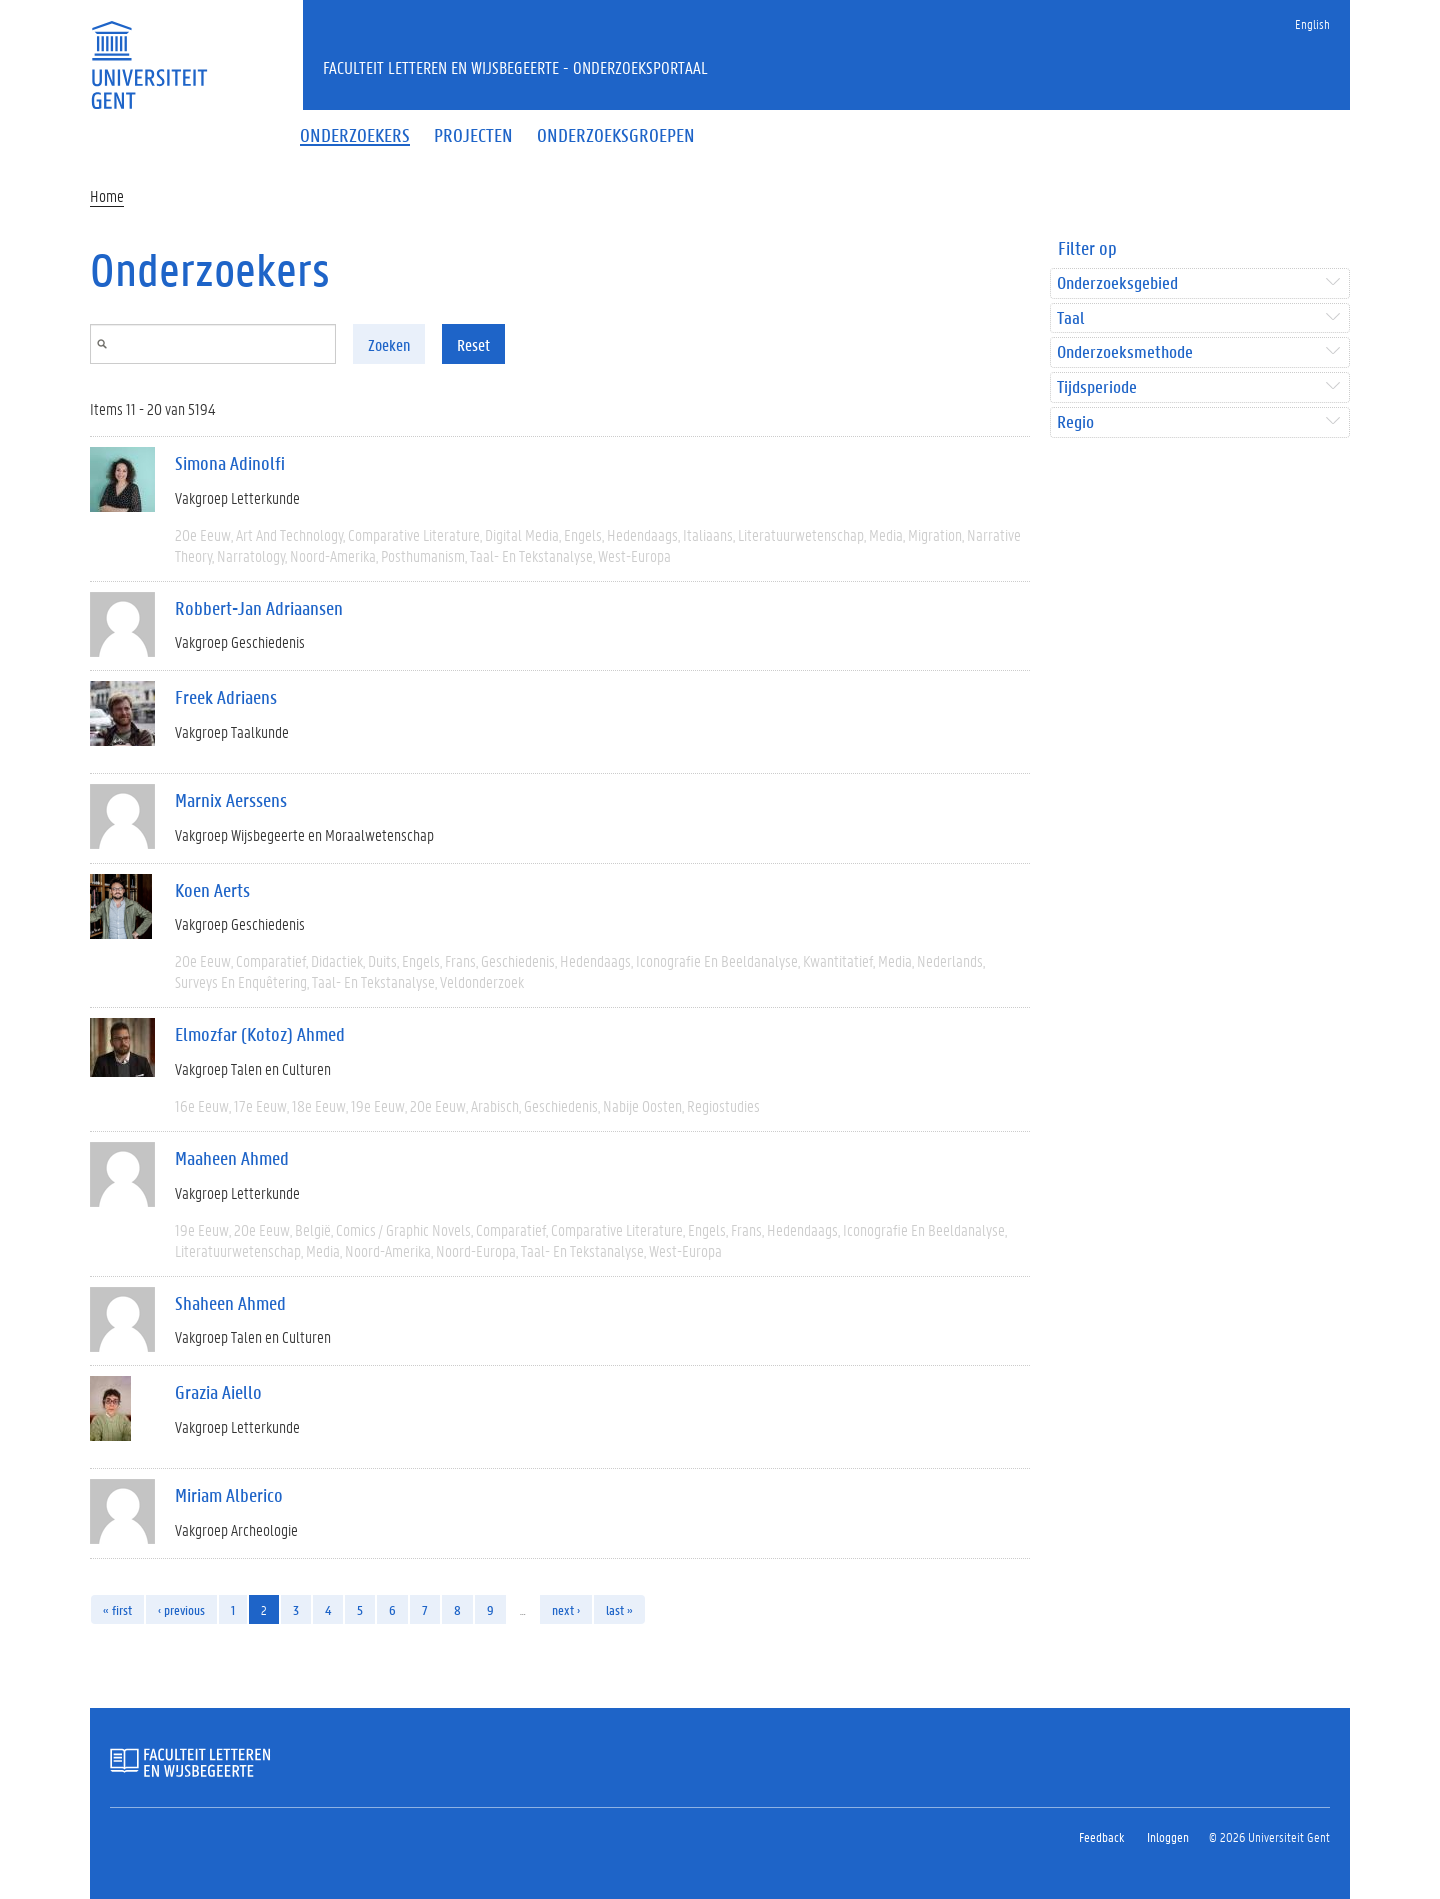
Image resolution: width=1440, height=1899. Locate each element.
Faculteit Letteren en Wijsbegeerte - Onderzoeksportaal (515, 67)
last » (619, 1609)
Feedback (1101, 1836)
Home (107, 195)
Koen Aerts (212, 890)
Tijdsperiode (1097, 387)
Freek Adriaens (226, 697)
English (1312, 23)
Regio (1075, 422)
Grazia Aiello (218, 1392)
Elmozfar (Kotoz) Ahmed (260, 1034)
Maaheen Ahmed (232, 1158)
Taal (1070, 318)
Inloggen (1168, 1836)
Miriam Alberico (229, 1495)
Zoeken (389, 344)
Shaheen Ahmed (230, 1303)
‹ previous (181, 1609)
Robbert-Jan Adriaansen (259, 608)
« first (117, 1609)
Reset (473, 344)
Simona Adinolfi (230, 463)
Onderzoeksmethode (1125, 352)
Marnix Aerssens (231, 800)
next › (566, 1609)
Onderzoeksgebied (1117, 283)
